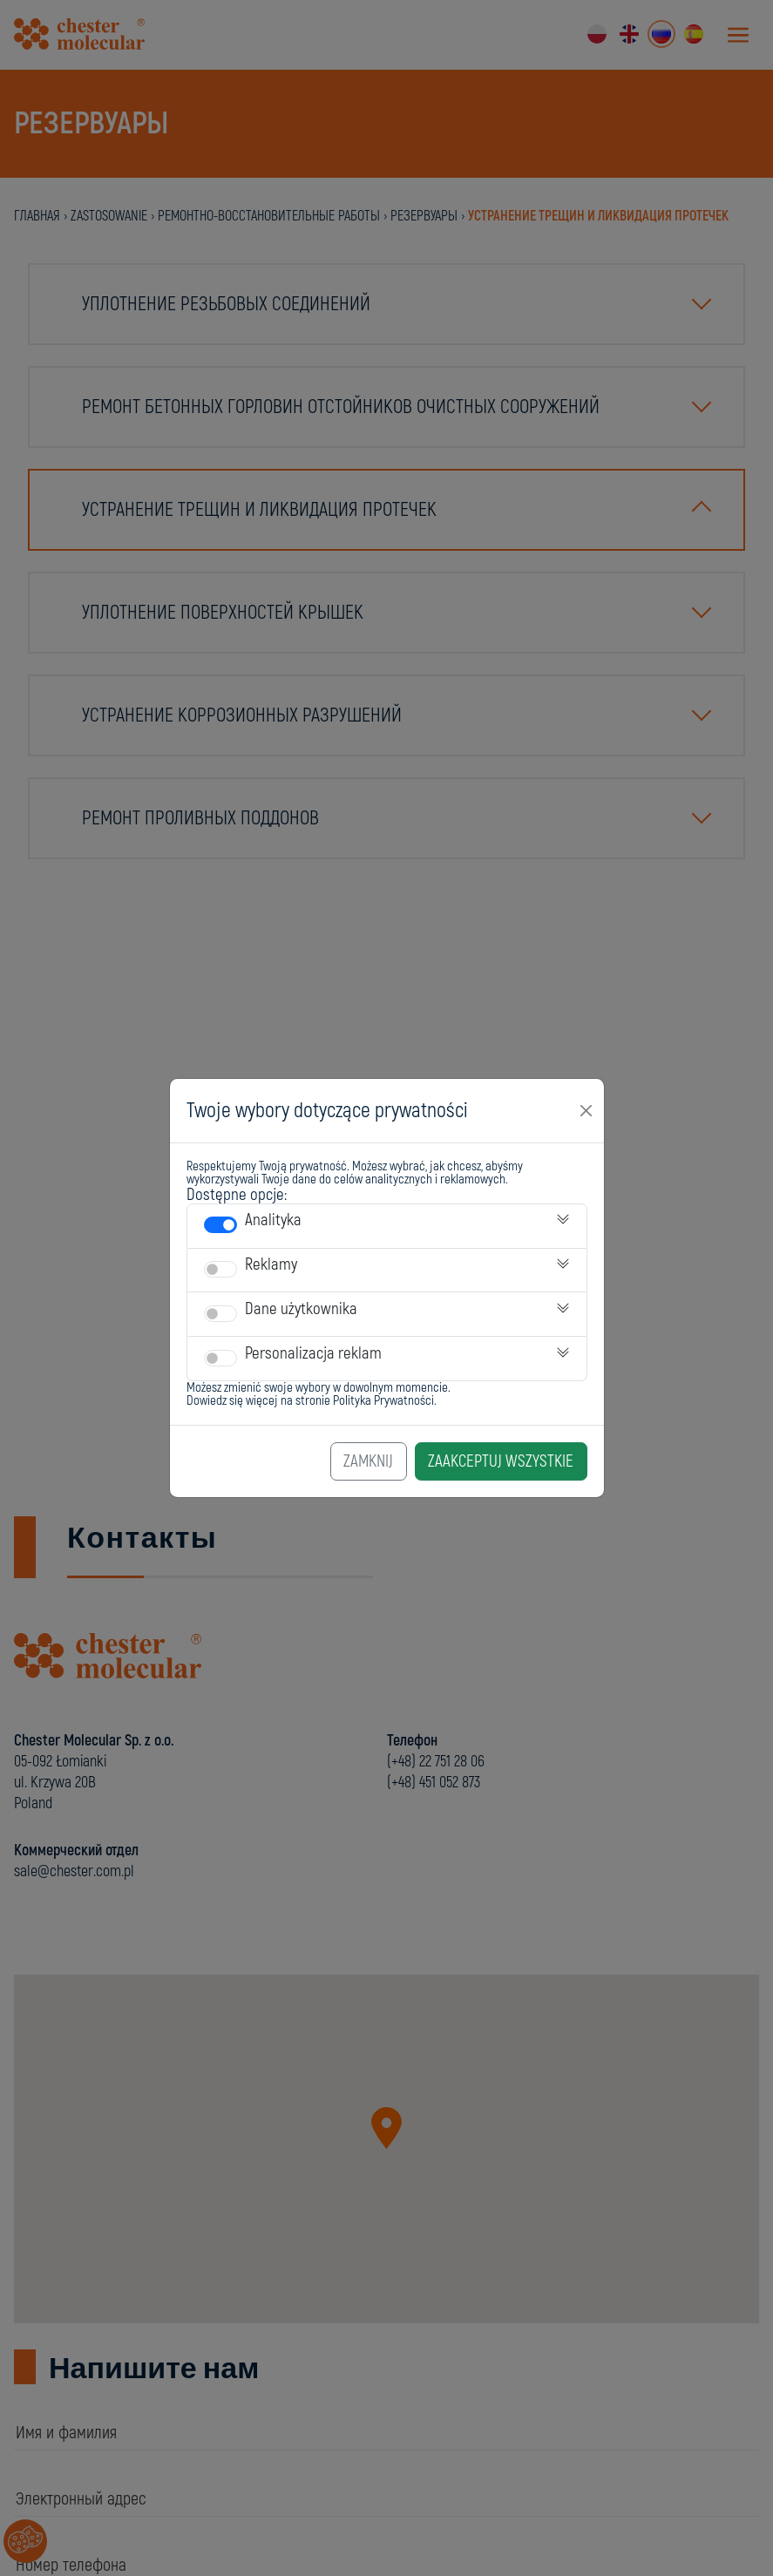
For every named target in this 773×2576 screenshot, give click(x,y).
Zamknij (368, 1461)
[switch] (220, 1225)
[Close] (586, 1110)
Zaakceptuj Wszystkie (500, 1461)
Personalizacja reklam (313, 1353)
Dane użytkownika (301, 1308)
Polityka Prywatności (383, 1401)
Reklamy (271, 1264)
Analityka (273, 1220)
